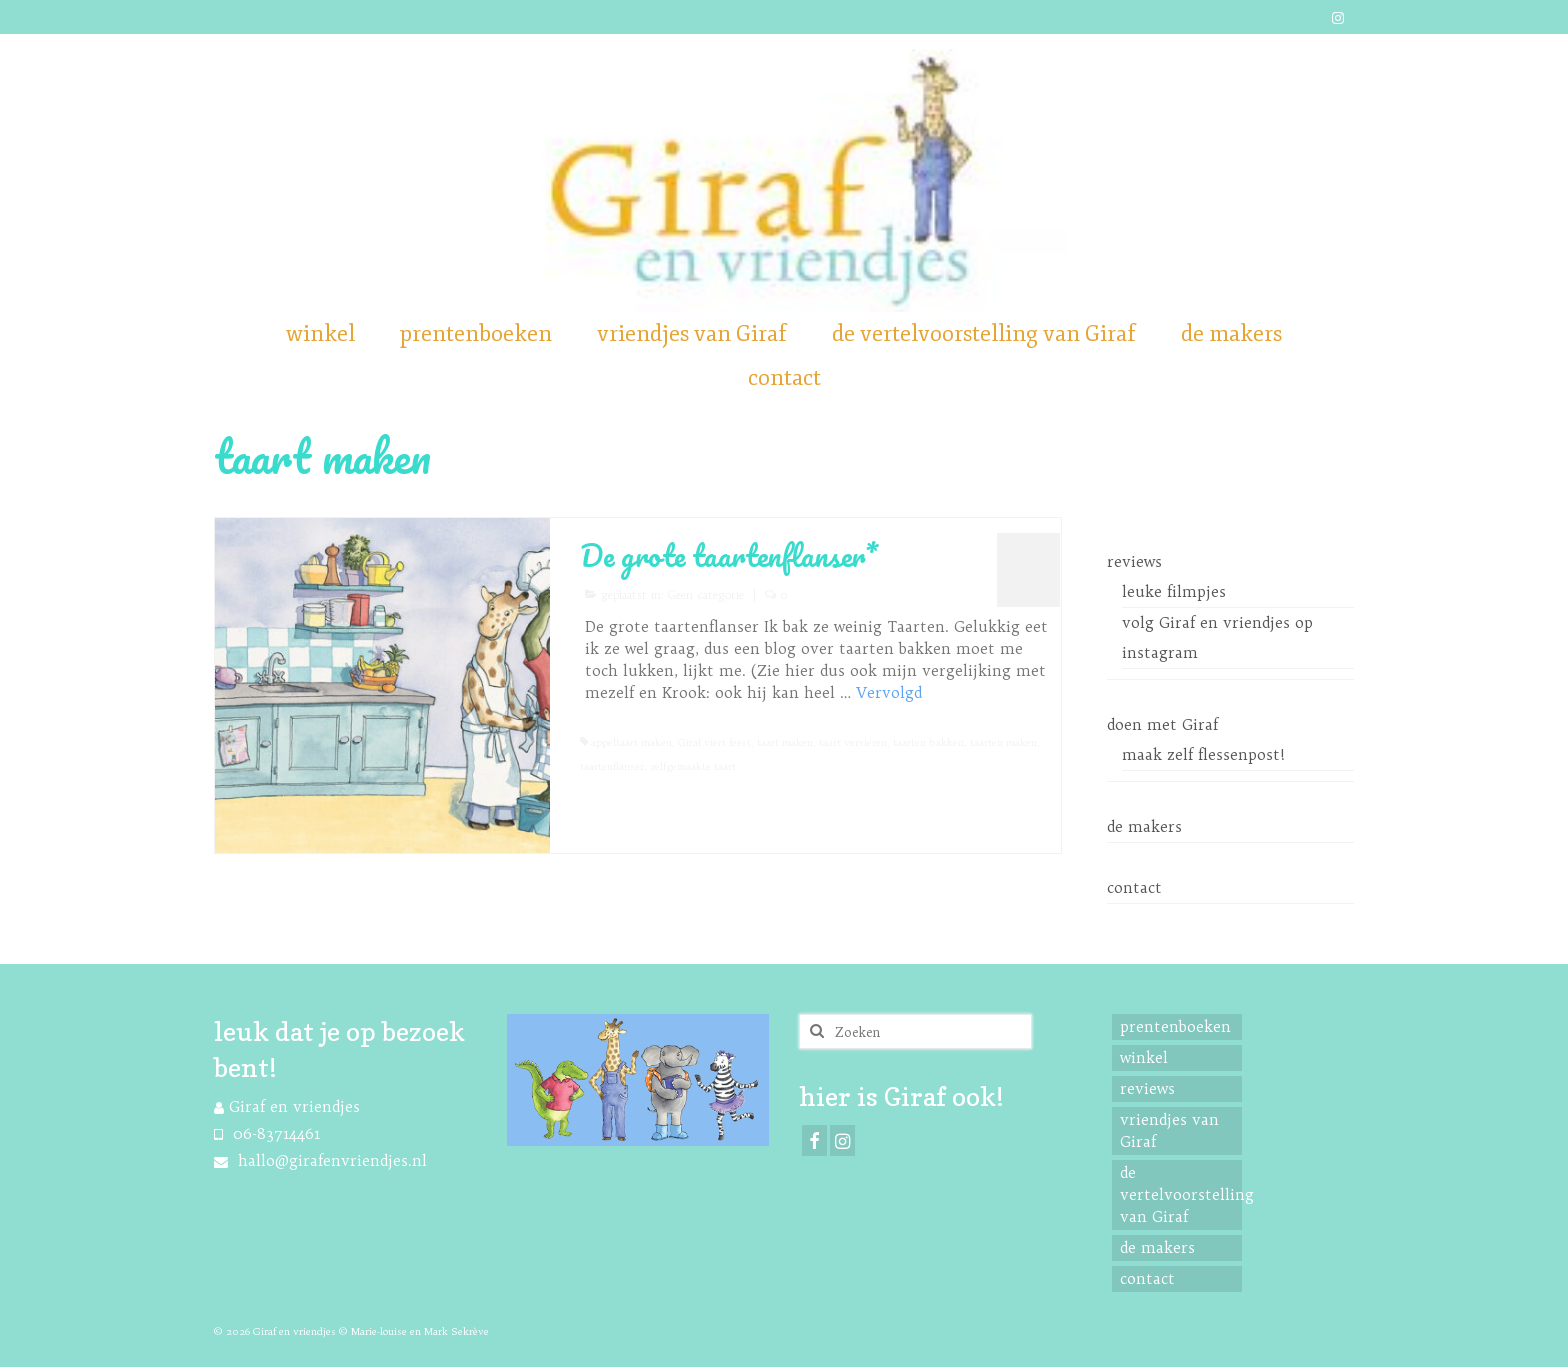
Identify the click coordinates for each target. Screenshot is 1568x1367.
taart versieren (853, 742)
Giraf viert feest (714, 742)
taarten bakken (928, 742)
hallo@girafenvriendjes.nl (320, 1160)
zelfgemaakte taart (693, 766)
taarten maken (1003, 742)
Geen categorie (706, 595)
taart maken (785, 742)
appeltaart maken (631, 742)
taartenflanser (612, 766)
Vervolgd (889, 692)
